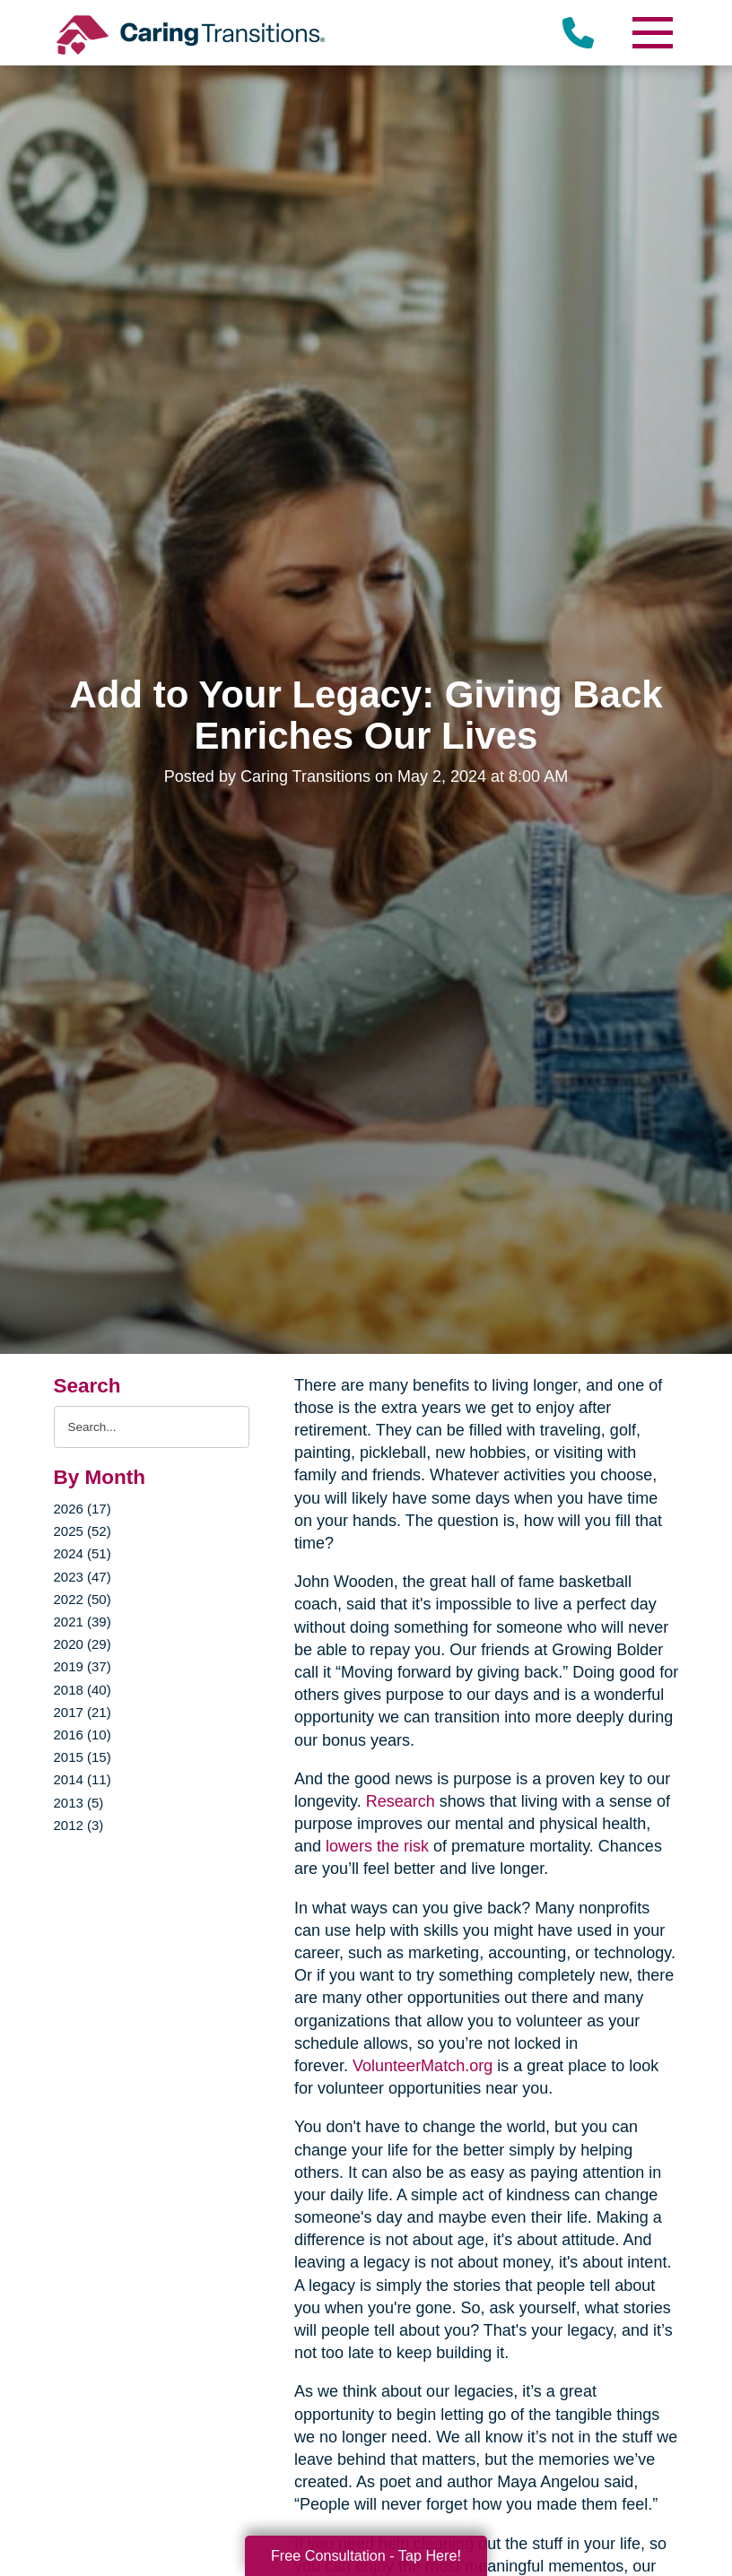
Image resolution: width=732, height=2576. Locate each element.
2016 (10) (82, 1734)
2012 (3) (79, 1825)
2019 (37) (82, 1666)
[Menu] (652, 32)
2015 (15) (82, 1757)
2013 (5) (79, 1802)
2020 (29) (82, 1644)
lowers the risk (377, 1846)
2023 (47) (82, 1576)
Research (400, 1801)
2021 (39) (82, 1621)
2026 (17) (82, 1508)
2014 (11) (82, 1779)
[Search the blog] (152, 1427)
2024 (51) (82, 1553)
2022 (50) (82, 1599)
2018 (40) (82, 1689)
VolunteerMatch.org (422, 2066)
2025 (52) (82, 1531)
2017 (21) (82, 1712)
